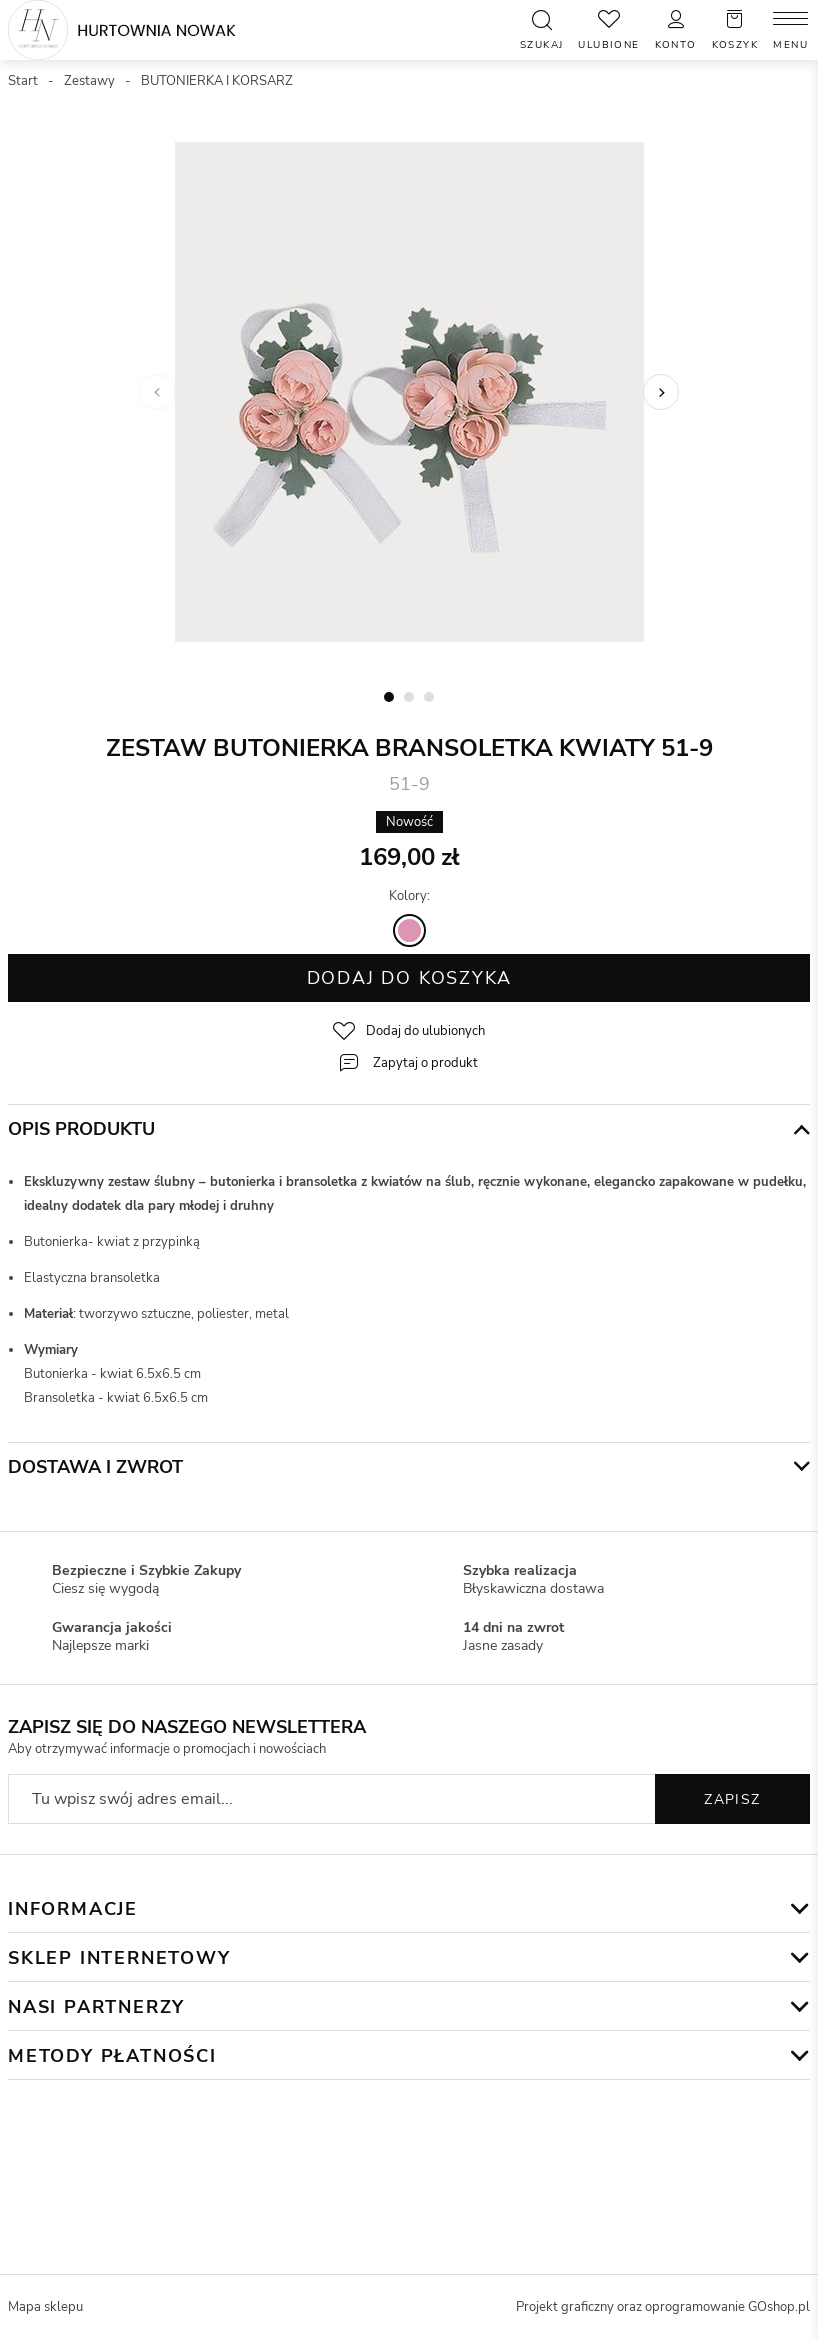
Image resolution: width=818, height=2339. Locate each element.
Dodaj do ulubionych (425, 1031)
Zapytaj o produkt (425, 1063)
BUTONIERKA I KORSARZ (217, 81)
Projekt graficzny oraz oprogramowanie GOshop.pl (663, 2307)
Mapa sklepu (45, 2307)
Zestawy (89, 81)
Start (23, 81)
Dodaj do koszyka (409, 978)
